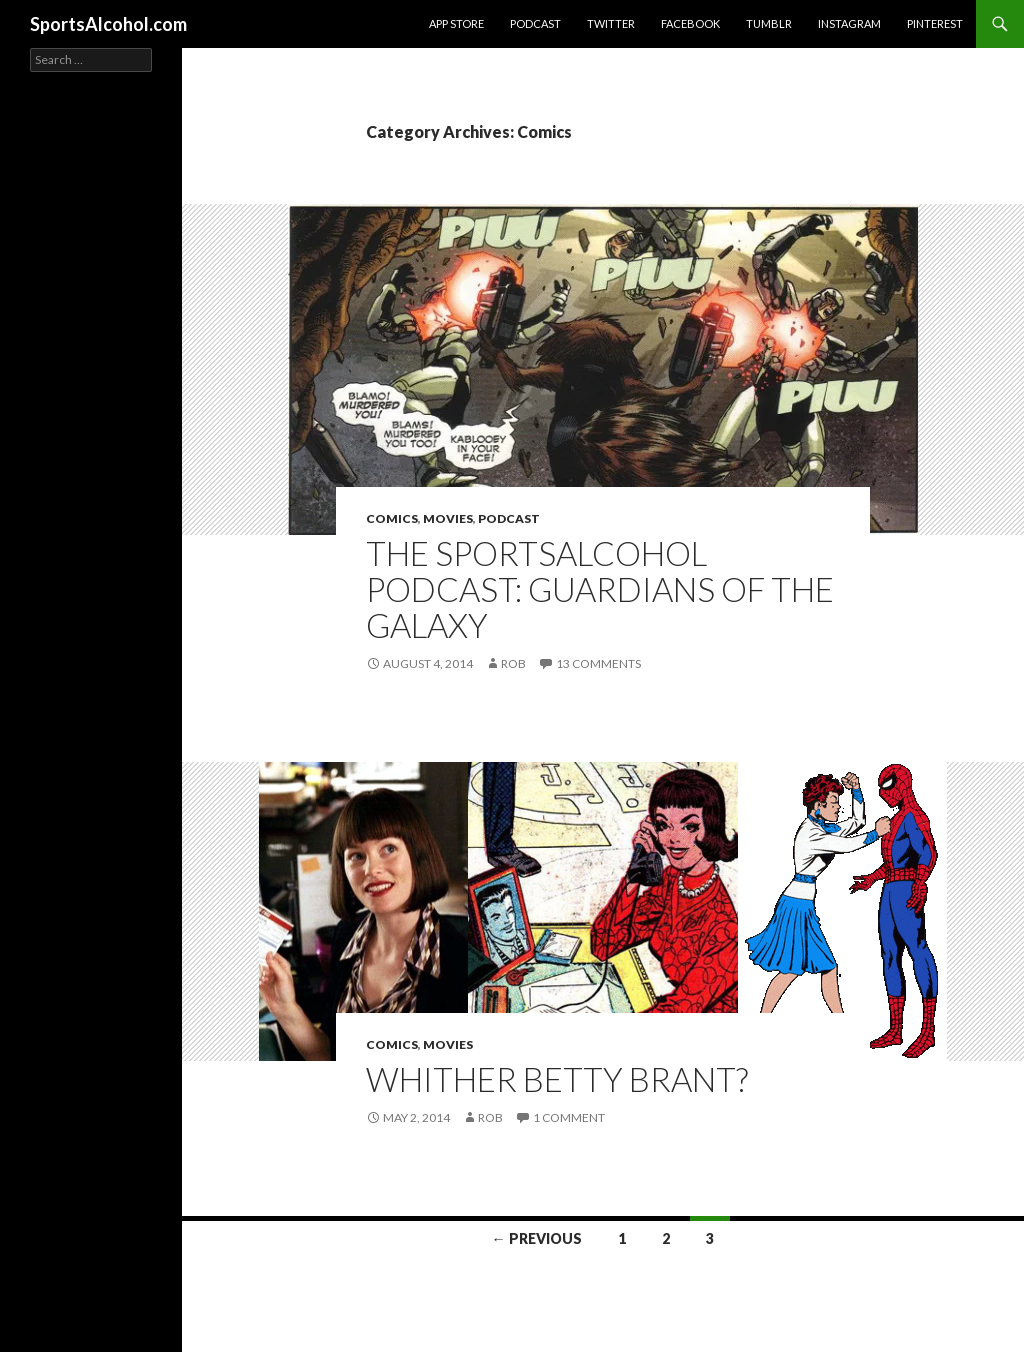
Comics (392, 518)
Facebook (690, 23)
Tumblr (769, 23)
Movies (448, 518)
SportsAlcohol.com (108, 24)
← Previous (537, 1238)
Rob (513, 663)
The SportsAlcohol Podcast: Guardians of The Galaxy (600, 589)
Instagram (849, 23)
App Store (456, 23)
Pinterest (935, 23)
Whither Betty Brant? (557, 1079)
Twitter (611, 23)
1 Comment (569, 1117)
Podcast (535, 23)
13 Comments (598, 663)
